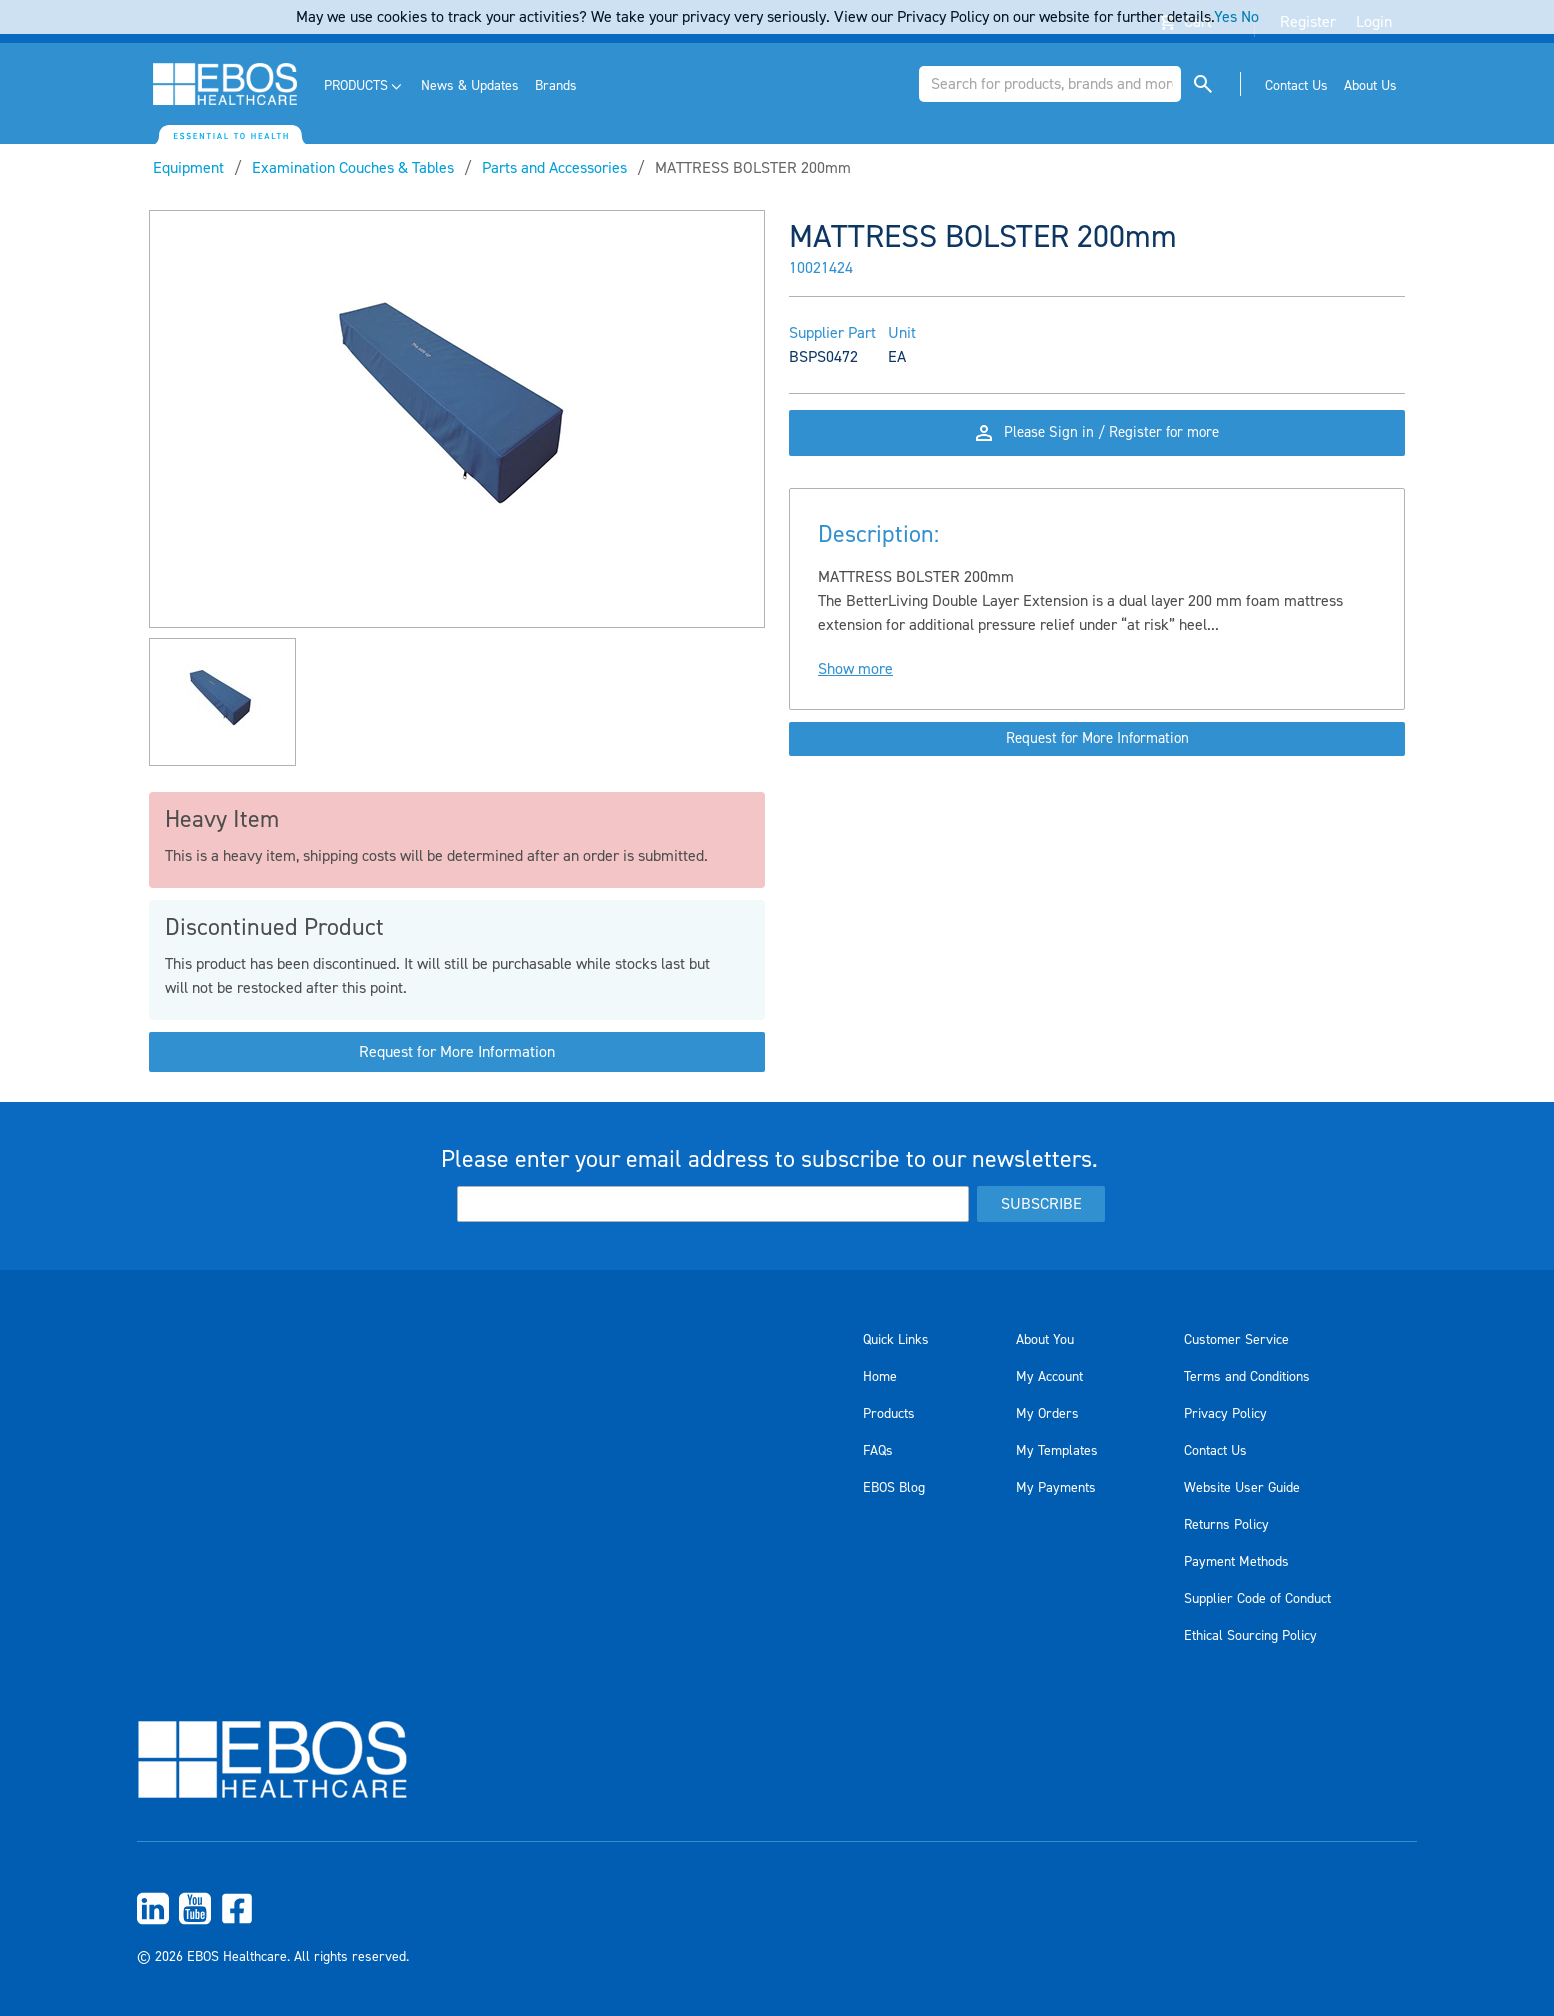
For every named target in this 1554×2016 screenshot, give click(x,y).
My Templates (1057, 1451)
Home (880, 1377)
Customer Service (1236, 1340)
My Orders (1047, 1414)
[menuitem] (364, 86)
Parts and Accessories (554, 168)
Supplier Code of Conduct (1257, 1599)
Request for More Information (457, 1052)
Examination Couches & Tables (353, 168)
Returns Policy (1226, 1525)
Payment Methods (1236, 1562)
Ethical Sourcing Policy (1250, 1636)
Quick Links (896, 1340)
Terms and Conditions (1247, 1377)
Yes (1225, 17)
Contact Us (1215, 1451)
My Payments (1056, 1488)
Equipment (188, 168)
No (1250, 17)
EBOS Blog (894, 1488)
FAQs (878, 1451)
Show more (855, 687)
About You (1045, 1340)
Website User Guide (1242, 1488)
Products (889, 1414)
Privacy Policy (1225, 1414)
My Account (1049, 1377)
